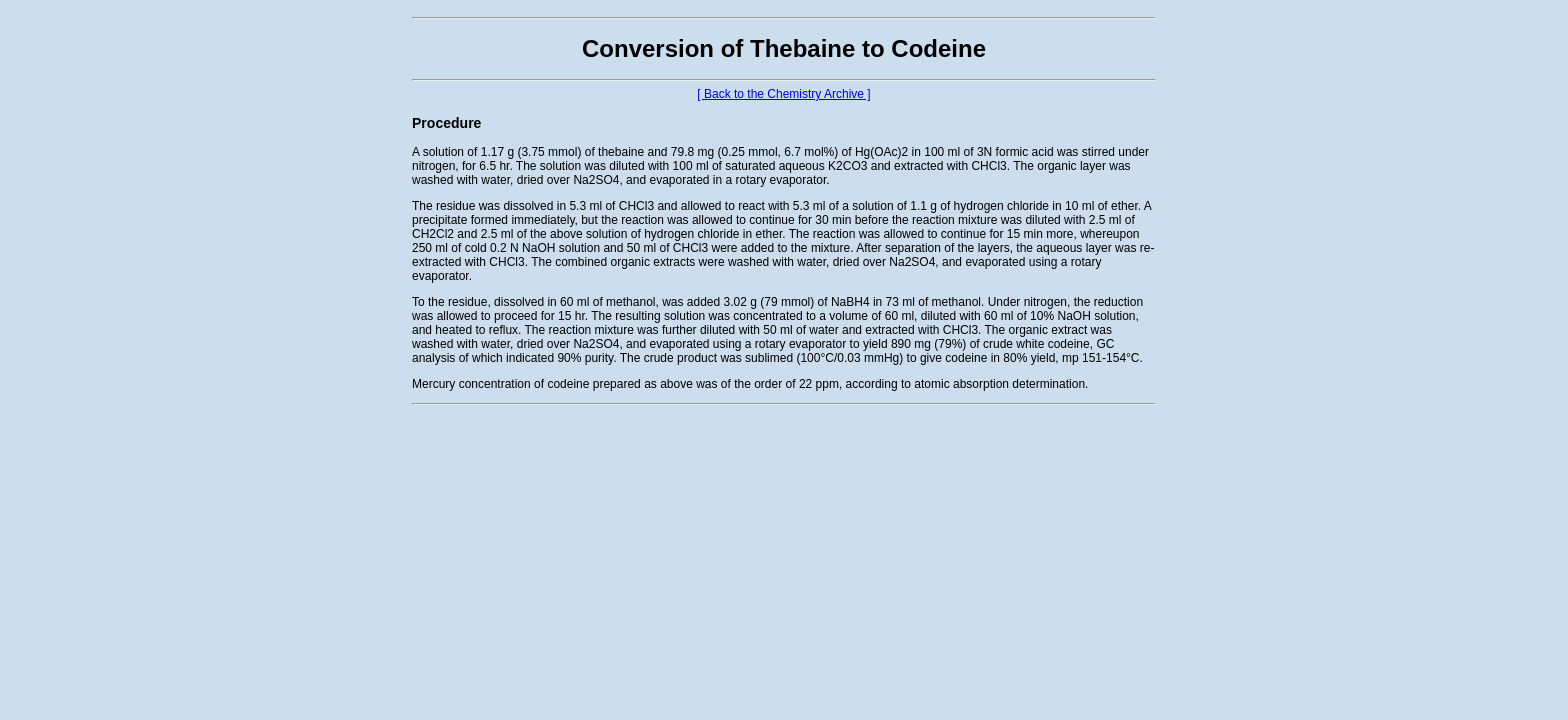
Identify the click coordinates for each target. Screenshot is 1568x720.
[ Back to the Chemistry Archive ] (783, 94)
